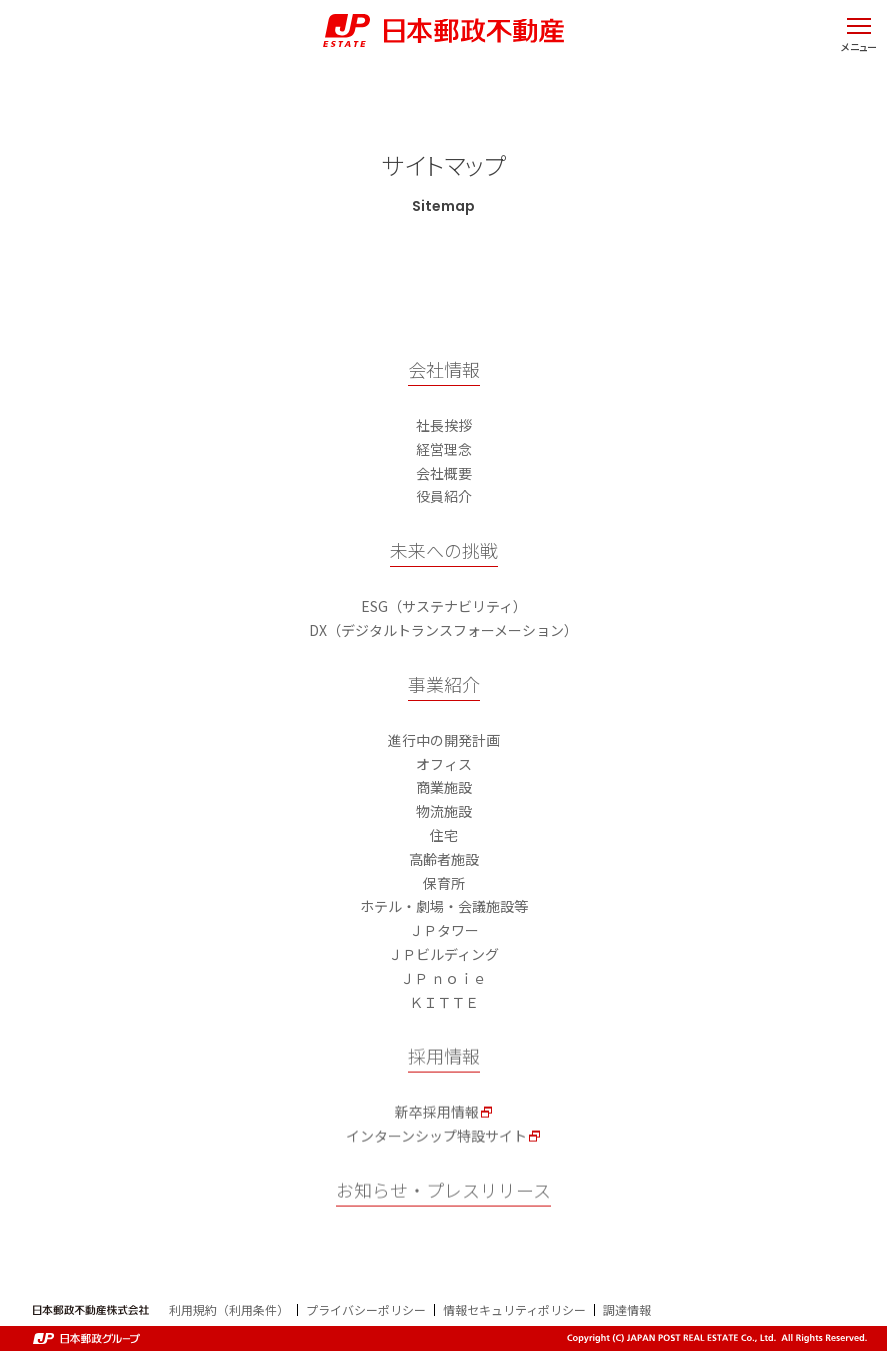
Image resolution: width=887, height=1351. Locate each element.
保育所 (444, 883)
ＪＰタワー (444, 930)
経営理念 (444, 449)
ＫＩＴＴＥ (444, 1002)
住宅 (444, 835)
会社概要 (444, 473)
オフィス (444, 764)
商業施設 (444, 787)
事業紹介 (444, 684)
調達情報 (627, 1309)
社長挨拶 (444, 425)
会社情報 (444, 369)
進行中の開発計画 (444, 740)
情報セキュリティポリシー (514, 1309)
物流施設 (444, 811)
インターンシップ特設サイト (436, 1150)
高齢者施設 (444, 859)
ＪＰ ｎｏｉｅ (443, 978)
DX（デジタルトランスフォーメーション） (443, 630)
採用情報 (444, 1070)
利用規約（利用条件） (229, 1309)
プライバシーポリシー (366, 1309)
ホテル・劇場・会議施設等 (444, 906)
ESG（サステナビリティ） (444, 606)
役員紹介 (444, 496)
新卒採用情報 (437, 1126)
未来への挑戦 (444, 550)
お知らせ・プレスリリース (443, 1203)
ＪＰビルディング (443, 954)
